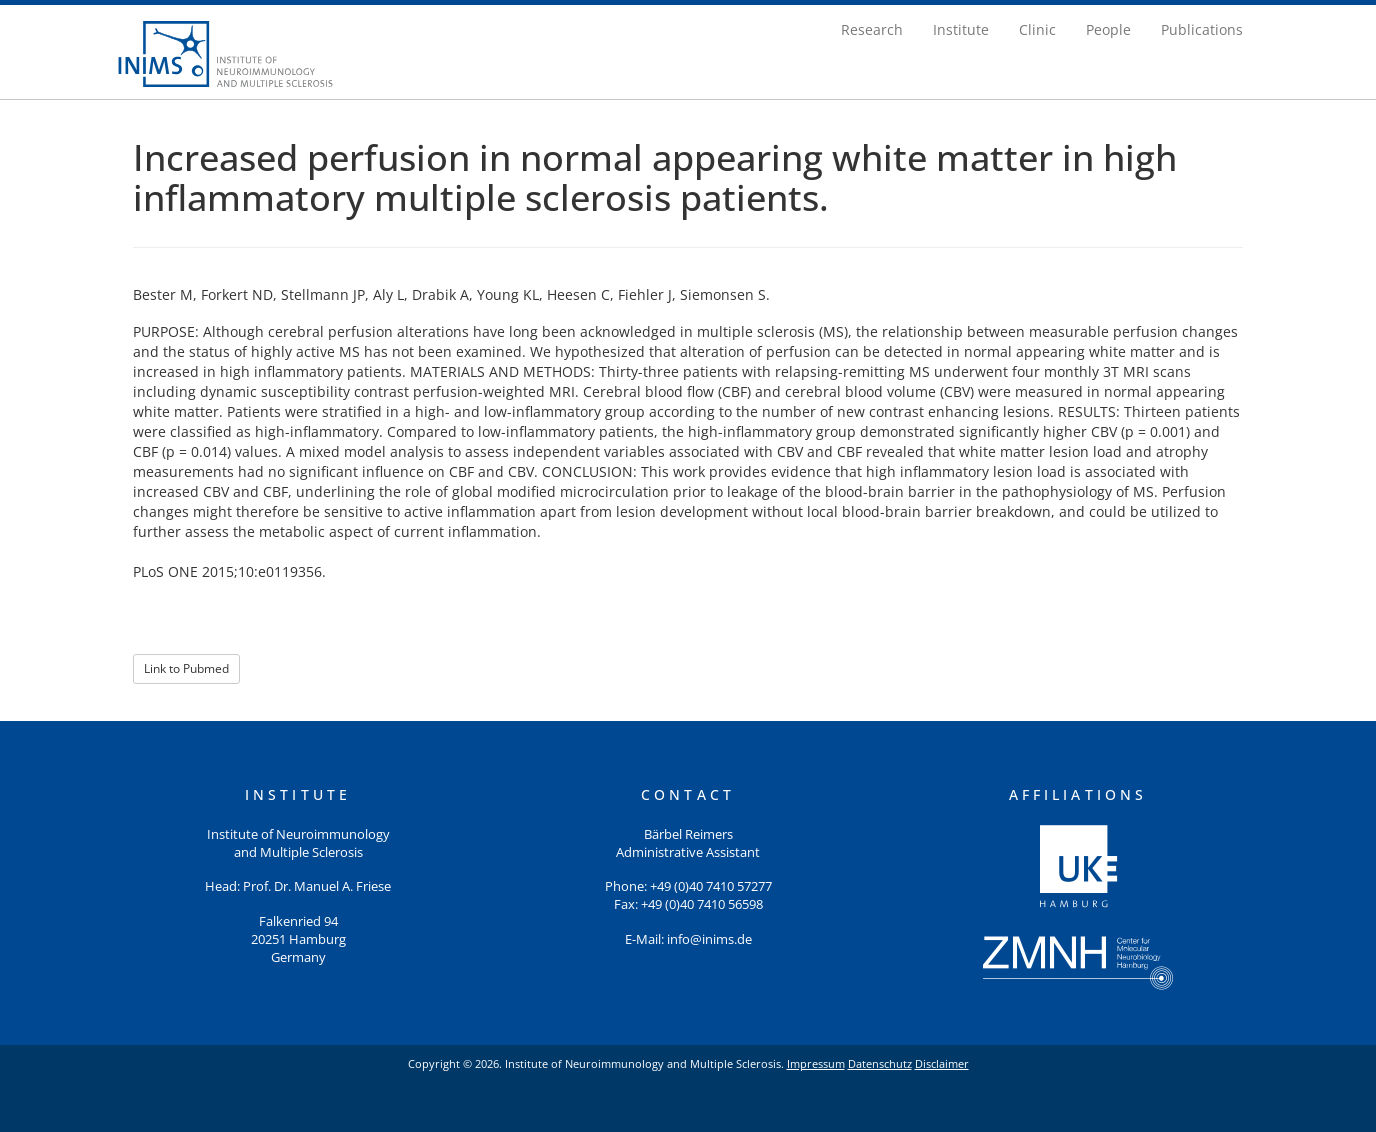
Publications (1202, 29)
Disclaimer (942, 1063)
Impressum (816, 1063)
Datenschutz (880, 1063)
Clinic (1037, 29)
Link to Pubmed (186, 668)
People (1108, 29)
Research (872, 29)
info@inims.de (709, 939)
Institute (961, 29)
